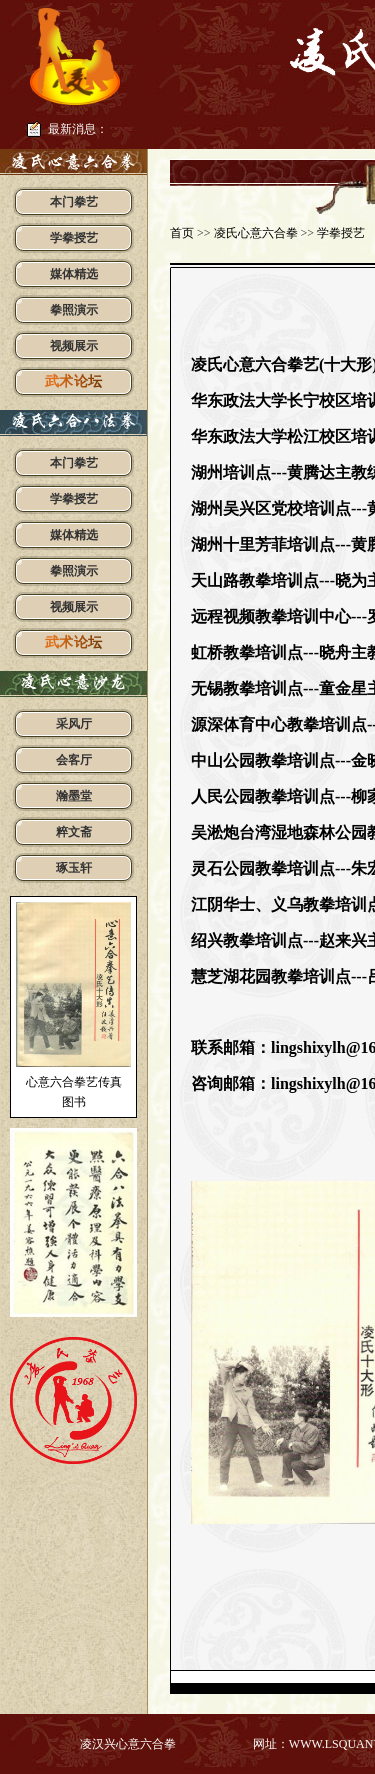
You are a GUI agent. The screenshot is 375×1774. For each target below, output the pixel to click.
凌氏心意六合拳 (256, 233)
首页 (182, 233)
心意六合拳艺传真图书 (74, 1092)
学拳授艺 (341, 233)
